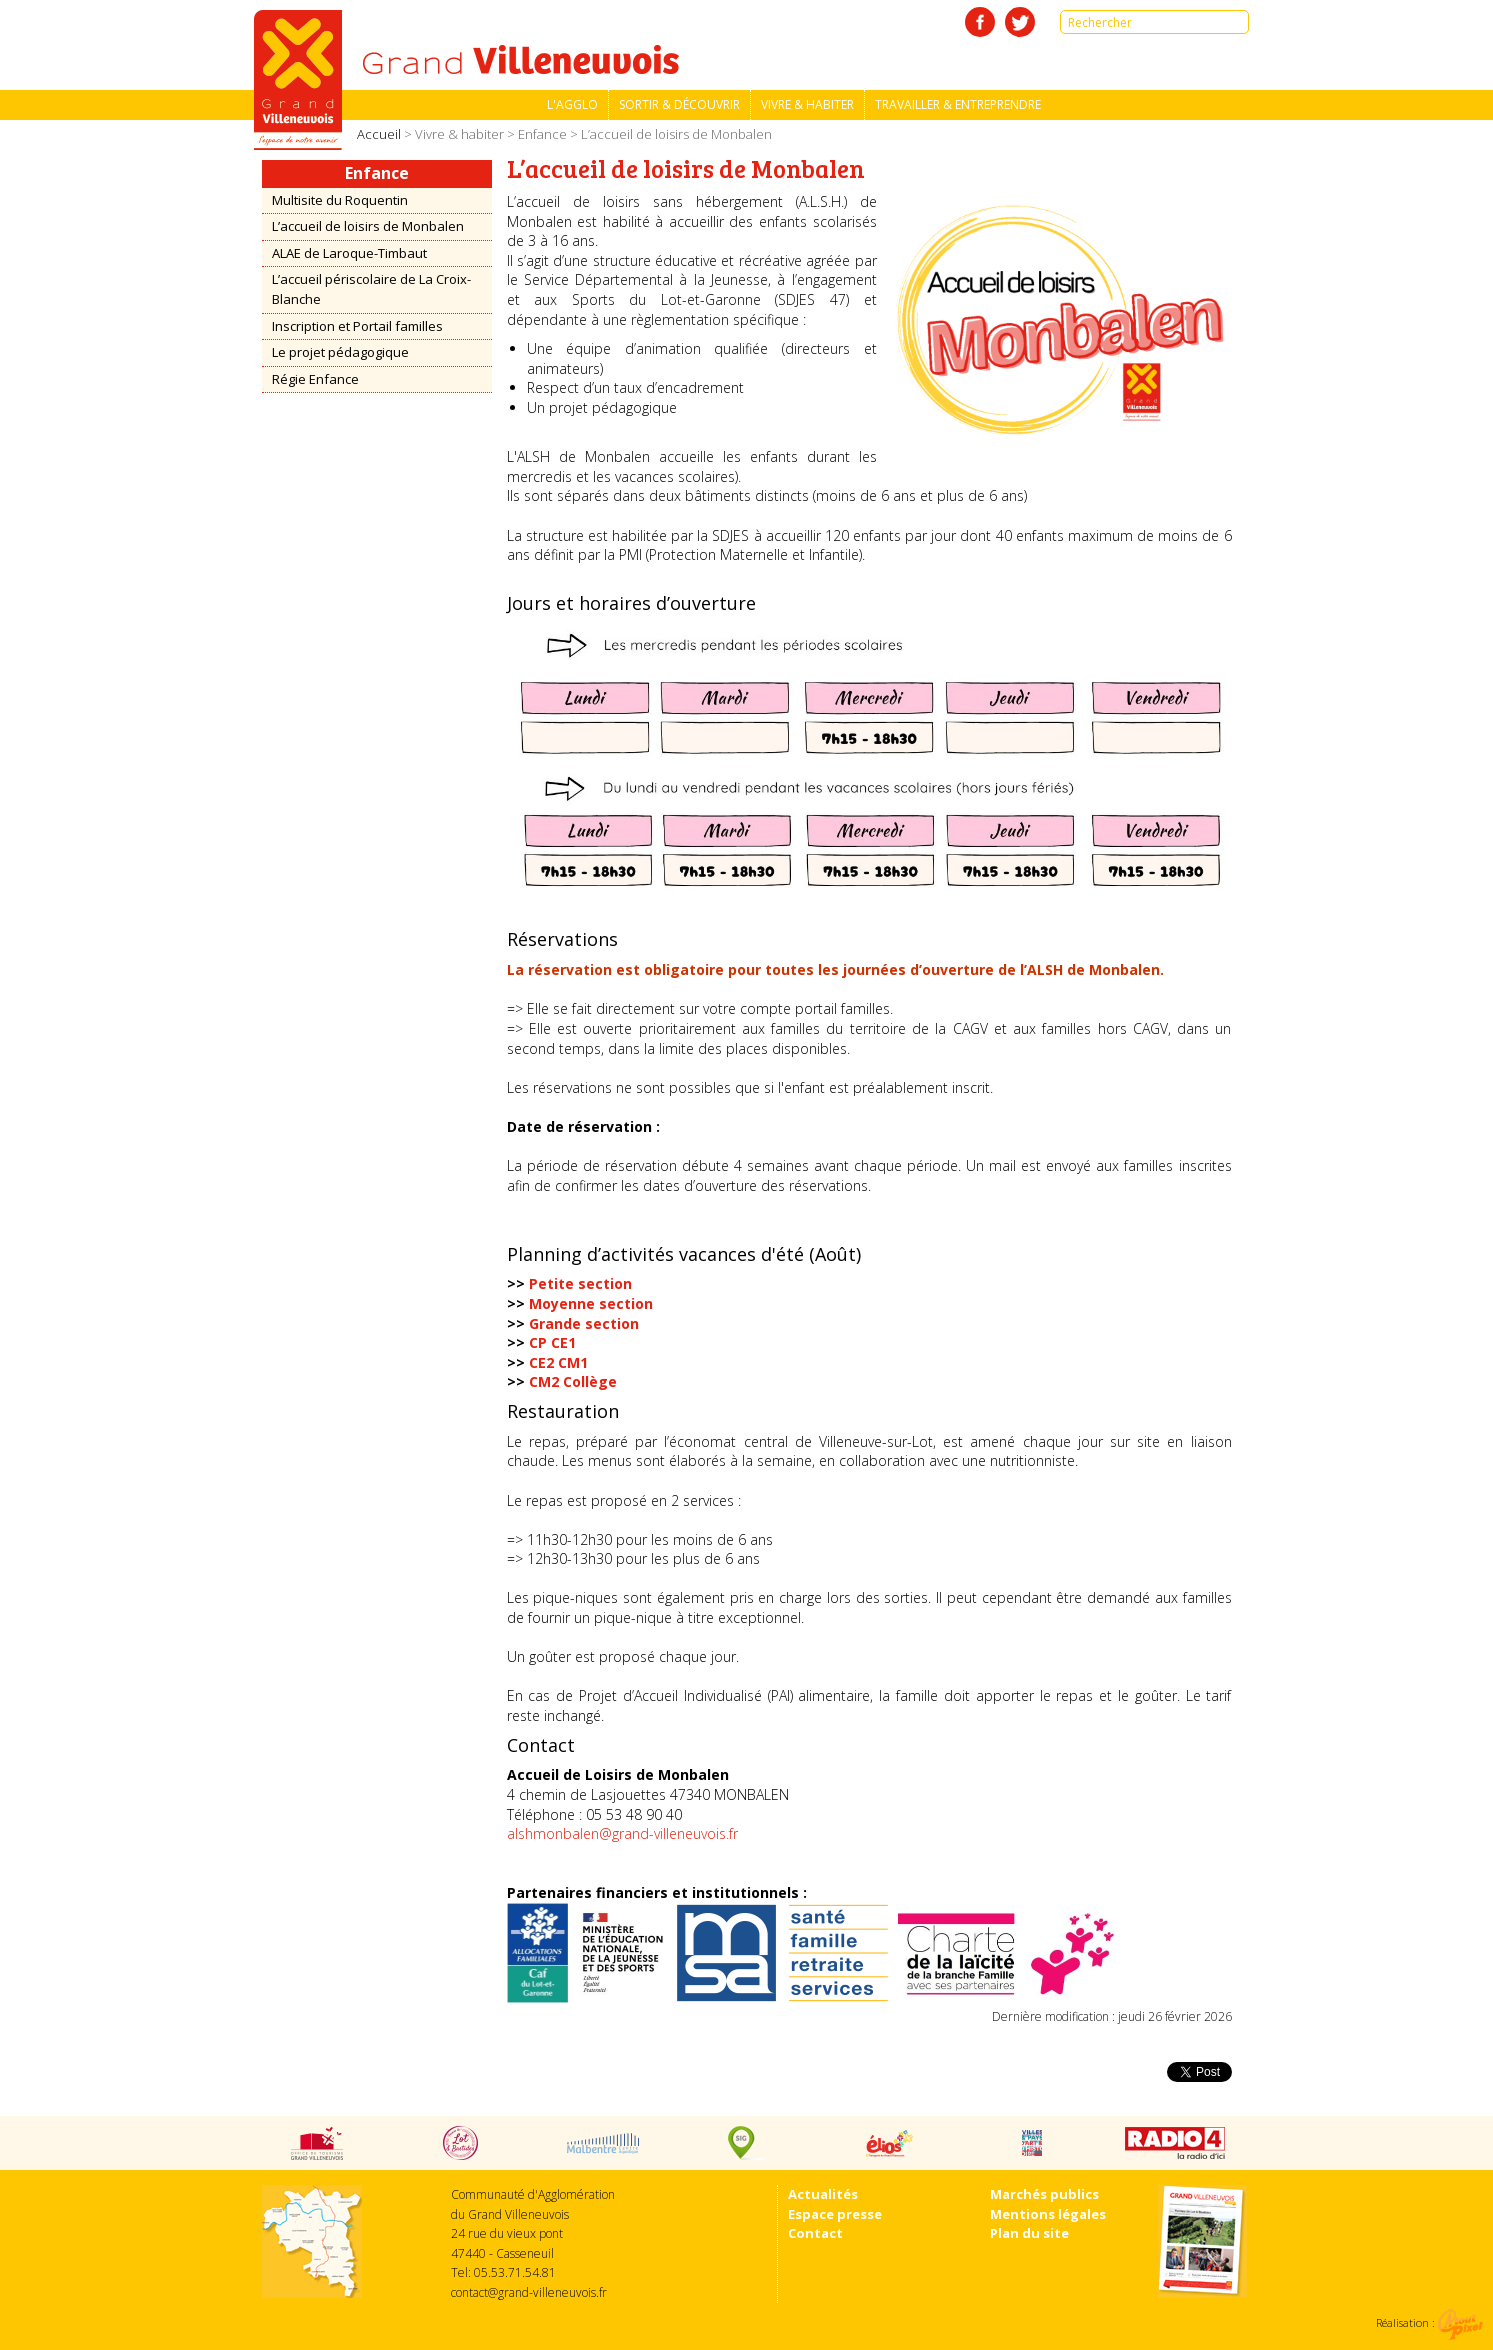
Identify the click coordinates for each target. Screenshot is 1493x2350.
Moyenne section (591, 1303)
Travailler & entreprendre (958, 104)
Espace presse (835, 2214)
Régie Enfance (315, 379)
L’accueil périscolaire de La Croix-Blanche (371, 289)
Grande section (584, 1323)
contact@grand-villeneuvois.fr (529, 2292)
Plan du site (1029, 2233)
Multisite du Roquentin (340, 200)
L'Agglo (572, 104)
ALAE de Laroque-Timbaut (349, 253)
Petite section (580, 1283)
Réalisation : (1429, 2322)
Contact (815, 2233)
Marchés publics (1044, 2194)
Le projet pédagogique (340, 352)
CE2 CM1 (558, 1362)
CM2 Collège (573, 1381)
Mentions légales (1048, 2214)
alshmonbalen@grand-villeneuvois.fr (622, 1833)
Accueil (379, 134)
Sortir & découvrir (679, 104)
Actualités (823, 2194)
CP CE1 (552, 1342)
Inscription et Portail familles (357, 326)
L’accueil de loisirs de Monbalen (368, 226)
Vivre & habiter (807, 104)
